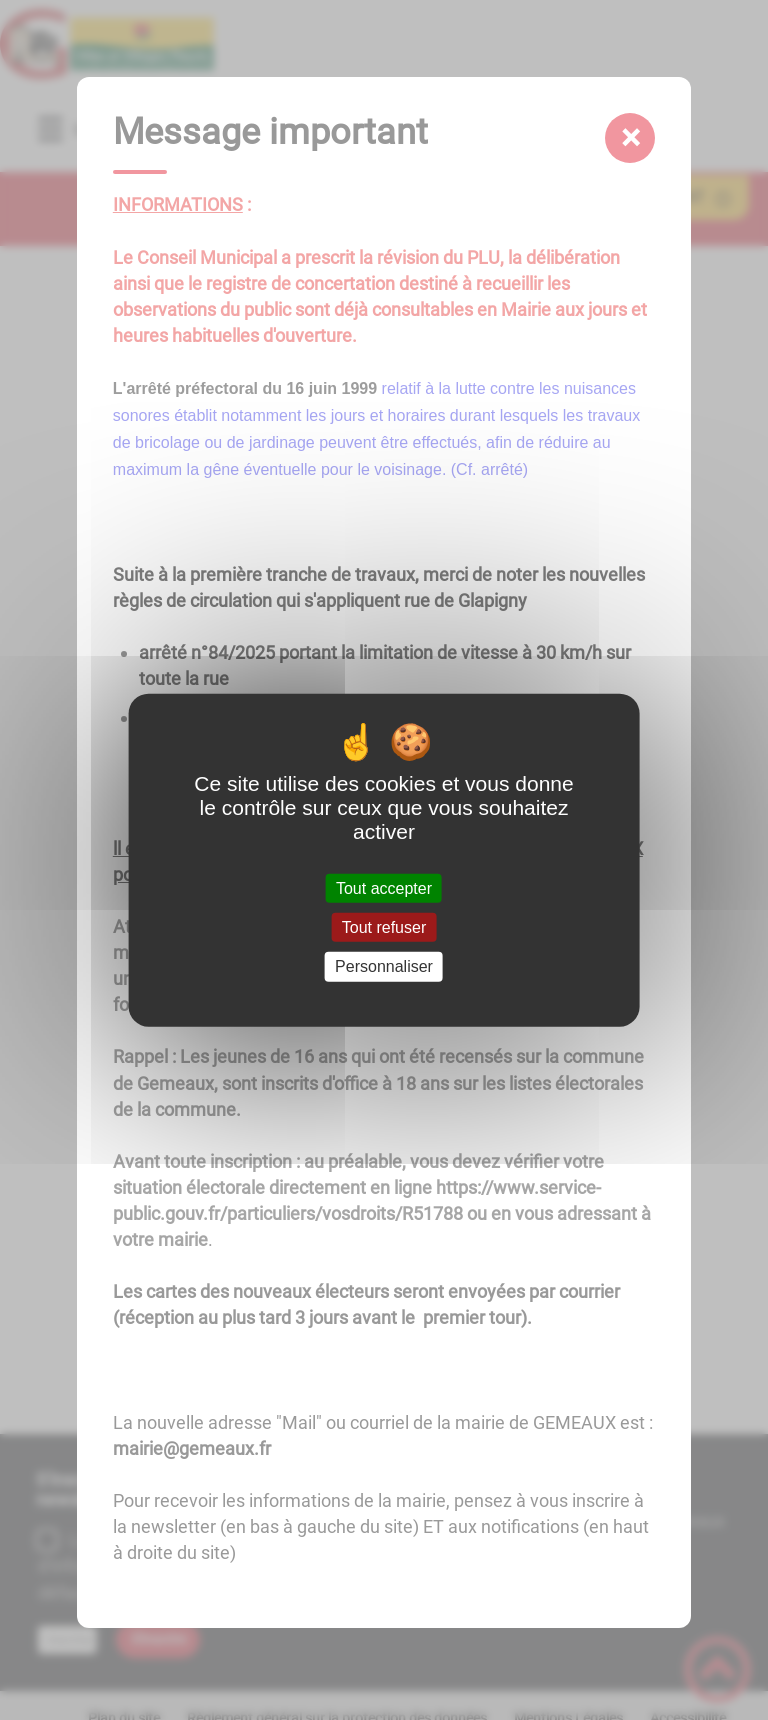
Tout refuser (384, 927)
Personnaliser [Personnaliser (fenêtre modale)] (384, 966)
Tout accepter (384, 888)
